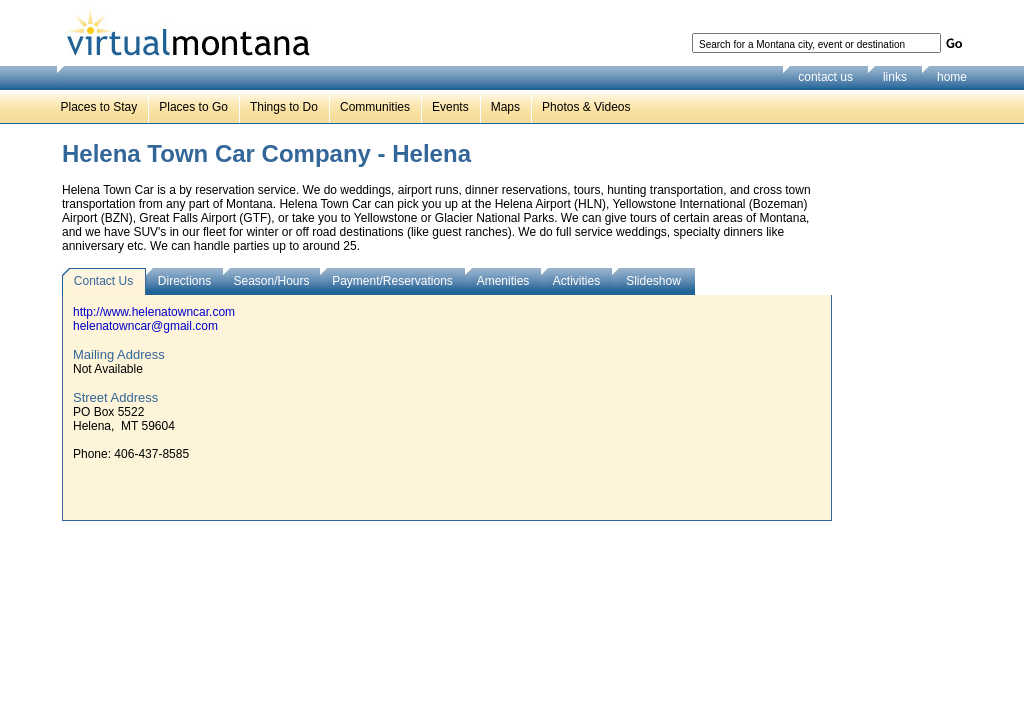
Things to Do (284, 107)
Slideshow (653, 281)
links (895, 77)
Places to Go (193, 107)
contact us (825, 77)
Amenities (503, 281)
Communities (375, 107)
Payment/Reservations (392, 281)
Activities (576, 281)
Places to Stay (99, 107)
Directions (184, 281)
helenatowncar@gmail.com (145, 326)
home (952, 77)
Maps (505, 107)
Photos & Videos (586, 107)
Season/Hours (271, 281)
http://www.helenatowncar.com (154, 312)
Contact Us (103, 281)
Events (450, 107)
